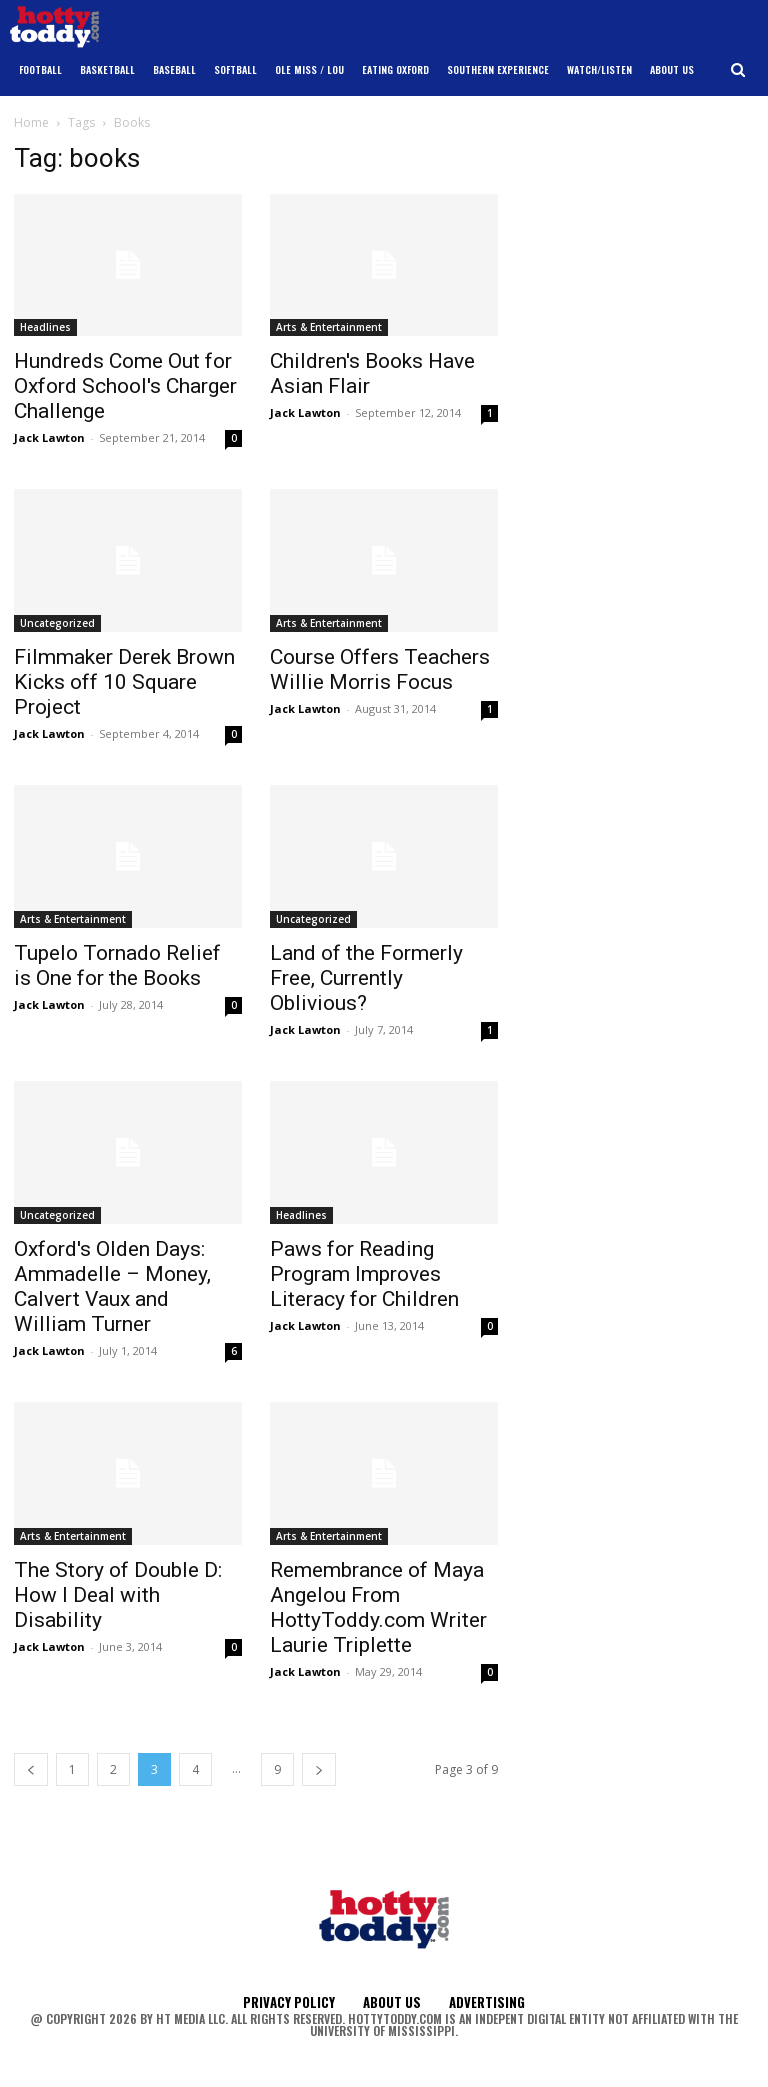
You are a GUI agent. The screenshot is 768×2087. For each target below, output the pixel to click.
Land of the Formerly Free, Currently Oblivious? (366, 978)
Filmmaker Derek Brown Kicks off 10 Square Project (124, 682)
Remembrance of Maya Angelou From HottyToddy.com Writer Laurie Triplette (378, 1607)
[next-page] (319, 1769)
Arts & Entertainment (329, 327)
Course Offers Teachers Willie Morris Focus (380, 669)
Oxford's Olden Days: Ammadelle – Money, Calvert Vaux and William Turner (112, 1286)
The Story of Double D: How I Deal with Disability (118, 1595)
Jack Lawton (49, 437)
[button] (738, 70)
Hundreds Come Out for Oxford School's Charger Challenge (125, 386)
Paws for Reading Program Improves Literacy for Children (364, 1274)
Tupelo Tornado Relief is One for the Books (117, 965)
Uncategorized (57, 623)
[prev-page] (31, 1769)
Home (31, 122)
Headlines (45, 327)
